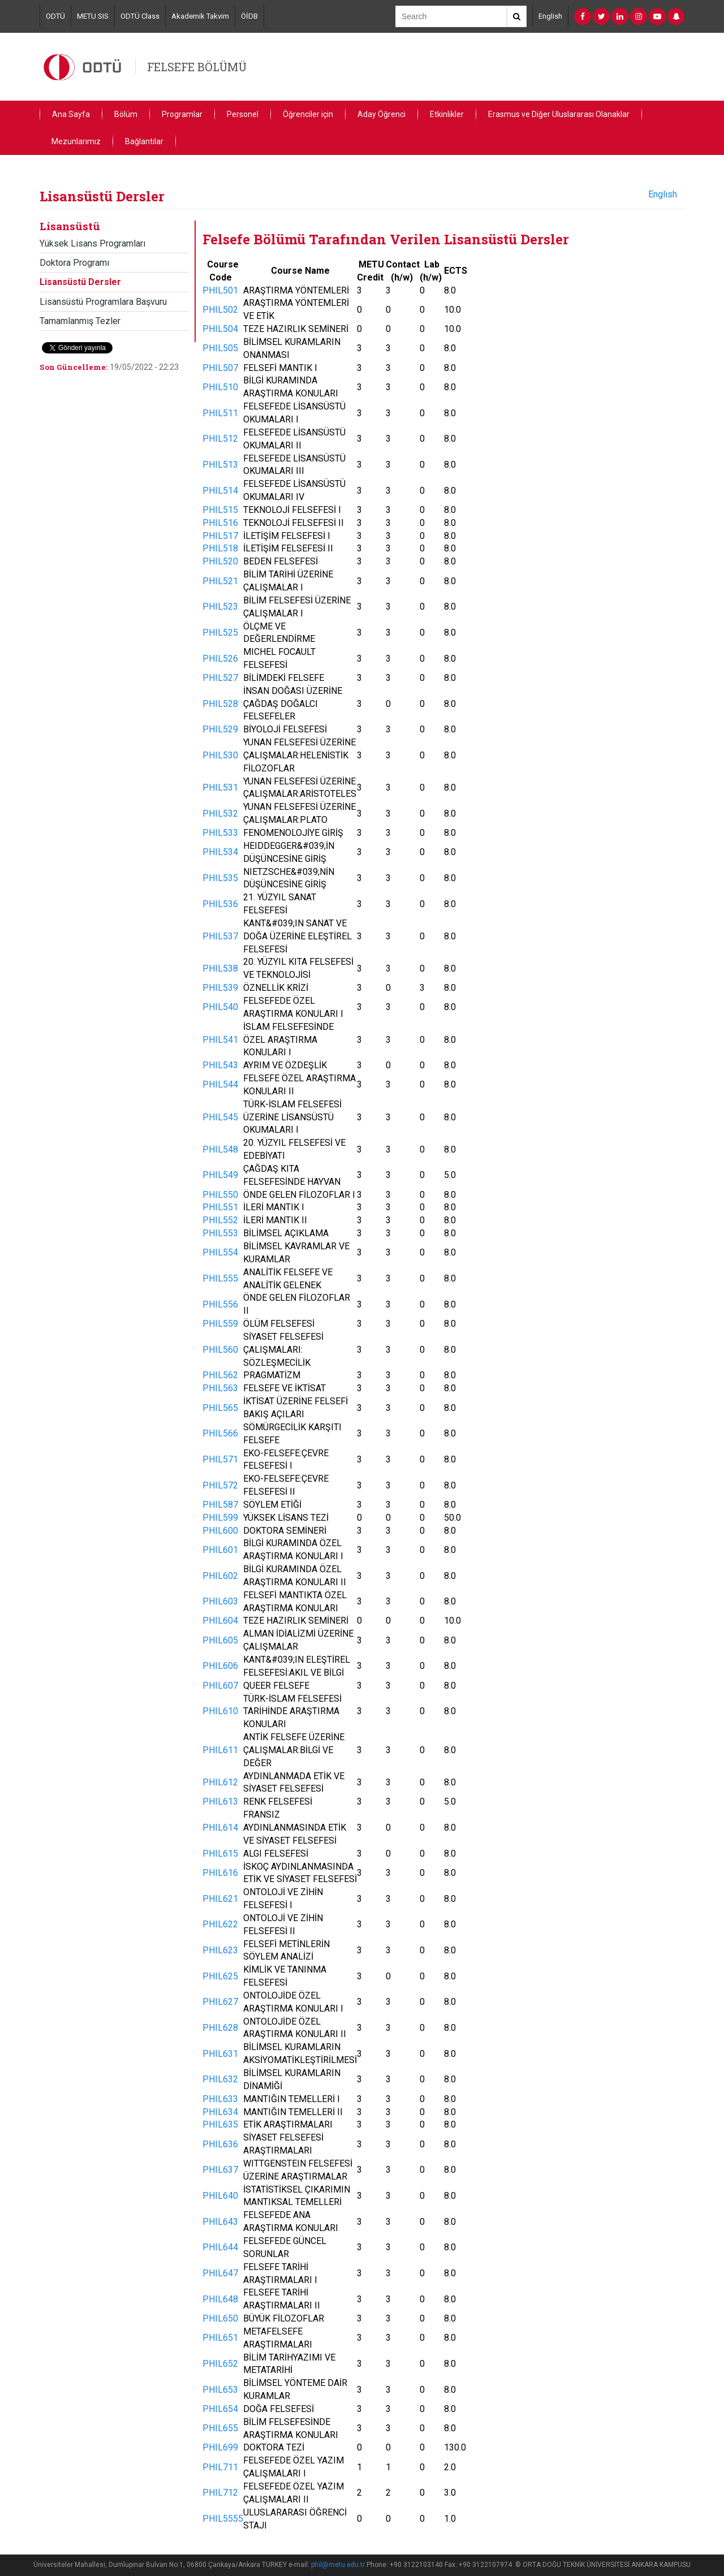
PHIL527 (220, 677)
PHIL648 (220, 2299)
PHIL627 (220, 2001)
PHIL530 (220, 755)
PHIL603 (220, 1601)
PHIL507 (220, 368)
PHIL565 (220, 1408)
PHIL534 (220, 852)
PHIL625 (220, 1976)
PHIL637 (220, 2169)
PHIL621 (220, 1898)
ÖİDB (249, 16)
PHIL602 (220, 1575)
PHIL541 (220, 1039)
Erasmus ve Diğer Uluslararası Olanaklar (559, 114)
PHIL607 (220, 1685)
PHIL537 (220, 936)
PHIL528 (220, 703)
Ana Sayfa (71, 114)
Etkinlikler (447, 114)
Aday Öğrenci (381, 114)
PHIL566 (220, 1433)
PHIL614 (220, 1827)
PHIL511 (220, 413)
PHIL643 (220, 2221)
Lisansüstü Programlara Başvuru (103, 301)
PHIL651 (220, 2337)
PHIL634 (220, 2112)
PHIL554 (220, 1252)
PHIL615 (220, 1853)
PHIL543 (220, 1065)
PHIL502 (220, 309)
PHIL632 (220, 2079)
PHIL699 (220, 2447)
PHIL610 (220, 1711)
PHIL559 (220, 1323)
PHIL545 (220, 1117)
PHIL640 (220, 2195)
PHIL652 (220, 2363)
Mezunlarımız (76, 141)
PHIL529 (220, 729)
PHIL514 (220, 490)
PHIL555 (220, 1278)
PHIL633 (220, 2099)
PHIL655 (220, 2428)
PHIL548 (220, 1149)
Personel (242, 114)
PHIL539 (220, 987)
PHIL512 (220, 438)
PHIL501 (220, 290)
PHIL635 (220, 2124)
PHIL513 (220, 464)
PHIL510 (220, 387)
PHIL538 (220, 968)
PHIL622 (220, 1924)
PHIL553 (220, 1233)
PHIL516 (220, 522)
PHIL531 (220, 787)
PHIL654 (220, 2409)
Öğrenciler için (308, 114)
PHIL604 (220, 1620)
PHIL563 (220, 1388)
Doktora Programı (74, 262)
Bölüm (125, 114)
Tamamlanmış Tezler (80, 321)
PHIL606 (220, 1665)
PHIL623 (220, 1950)
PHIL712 (220, 2492)
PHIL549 (220, 1175)
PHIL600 (220, 1530)
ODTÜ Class (140, 16)
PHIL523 (220, 606)
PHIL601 (220, 1549)
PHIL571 (220, 1459)
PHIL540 (220, 1007)
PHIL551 (220, 1207)
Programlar (182, 114)
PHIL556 (220, 1304)
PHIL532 (220, 813)
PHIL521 (220, 581)
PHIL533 (220, 832)
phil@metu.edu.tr (338, 2565)
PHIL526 (220, 658)
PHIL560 (220, 1349)
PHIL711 (220, 2467)
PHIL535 (220, 878)
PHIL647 (220, 2273)
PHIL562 (220, 1375)
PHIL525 (220, 632)
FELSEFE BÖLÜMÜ (197, 66)
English (550, 16)
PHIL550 (220, 1194)
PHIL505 (220, 348)
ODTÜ (55, 16)
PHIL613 (220, 1801)
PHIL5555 (222, 2518)
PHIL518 (220, 548)
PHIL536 (220, 904)
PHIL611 (220, 1750)
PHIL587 (220, 1504)
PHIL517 (220, 535)
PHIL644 (220, 2247)
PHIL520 (220, 561)
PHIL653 (220, 2389)
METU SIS (93, 16)
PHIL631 (220, 2053)
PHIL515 (220, 509)
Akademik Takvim (200, 16)
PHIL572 (220, 1485)
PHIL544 (220, 1084)
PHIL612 (220, 1782)
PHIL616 (220, 1872)
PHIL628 (220, 2027)
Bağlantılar (144, 141)
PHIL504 (220, 328)
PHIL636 (220, 2144)
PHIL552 (220, 1220)
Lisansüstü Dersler (80, 282)
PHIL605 (220, 1640)
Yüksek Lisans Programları (92, 243)
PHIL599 (220, 1517)
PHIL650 (220, 2318)
